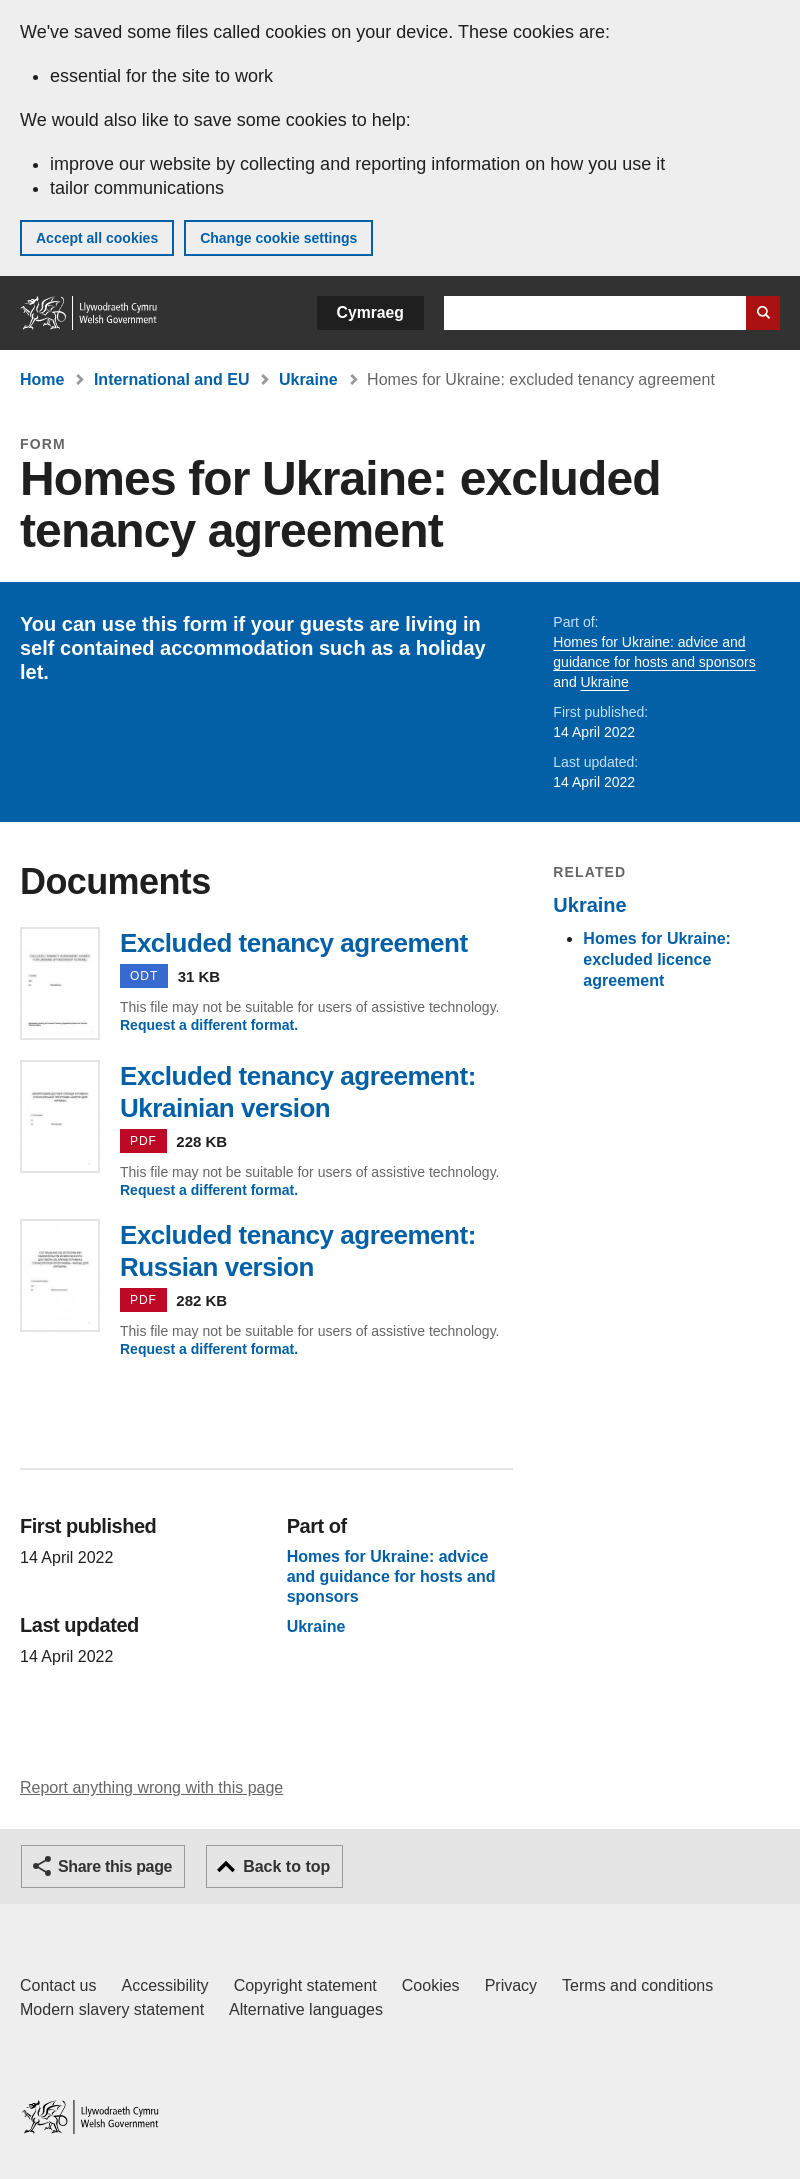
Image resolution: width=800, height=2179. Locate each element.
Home (42, 379)
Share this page (115, 1866)
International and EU (172, 379)
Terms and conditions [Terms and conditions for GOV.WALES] (637, 1985)
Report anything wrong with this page (151, 1787)
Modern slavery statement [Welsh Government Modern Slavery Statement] (112, 2009)
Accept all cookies (97, 238)
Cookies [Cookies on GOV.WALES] (431, 1985)
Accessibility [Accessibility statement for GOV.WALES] (164, 1985)
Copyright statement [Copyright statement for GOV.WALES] (305, 1985)
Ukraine (308, 379)
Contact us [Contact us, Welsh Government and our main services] (58, 1985)
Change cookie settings (278, 238)
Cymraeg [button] (370, 312)
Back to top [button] (286, 1866)
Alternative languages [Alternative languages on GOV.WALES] (306, 2009)
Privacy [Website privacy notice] (511, 1985)
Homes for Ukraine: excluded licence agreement (657, 959)
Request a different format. (209, 1025)
